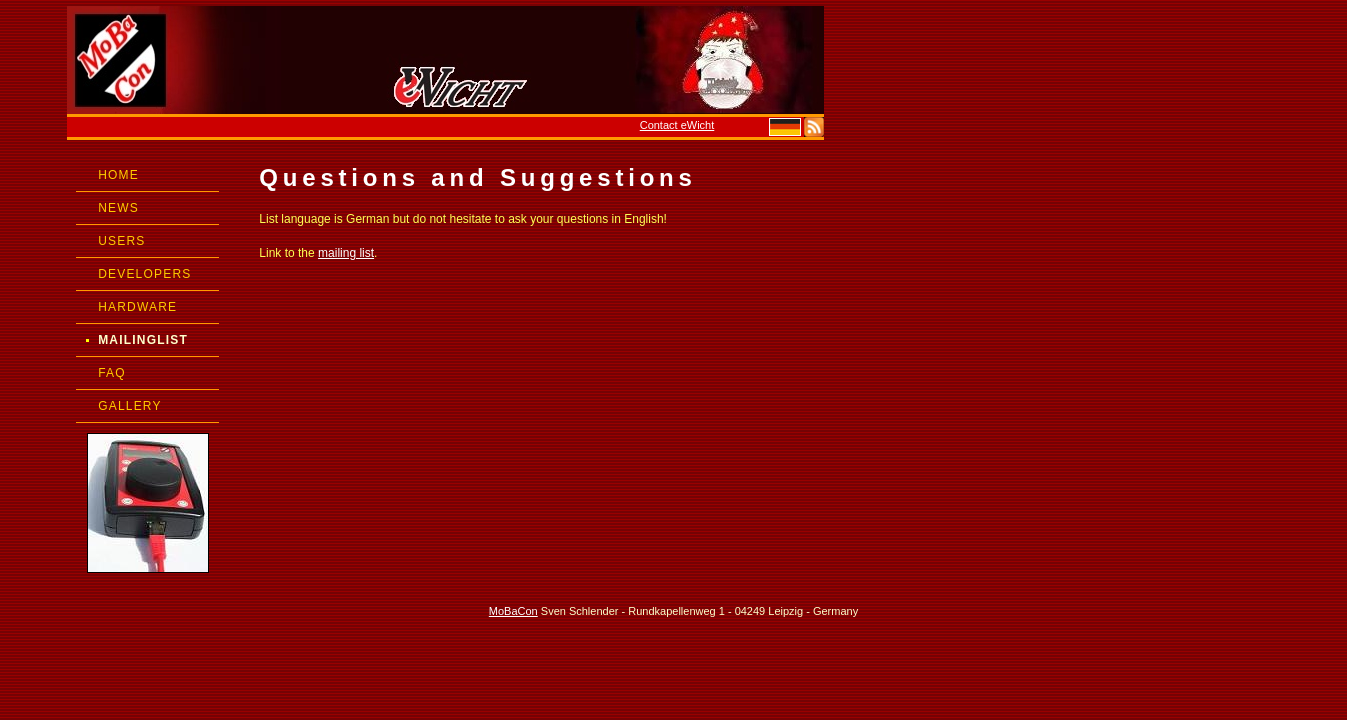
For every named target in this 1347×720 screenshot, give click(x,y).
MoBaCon (513, 611)
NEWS (118, 208)
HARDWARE (137, 307)
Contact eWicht (677, 125)
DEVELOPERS (144, 274)
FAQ (112, 373)
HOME (118, 175)
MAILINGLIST (143, 340)
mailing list (346, 253)
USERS (121, 241)
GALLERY (130, 406)
